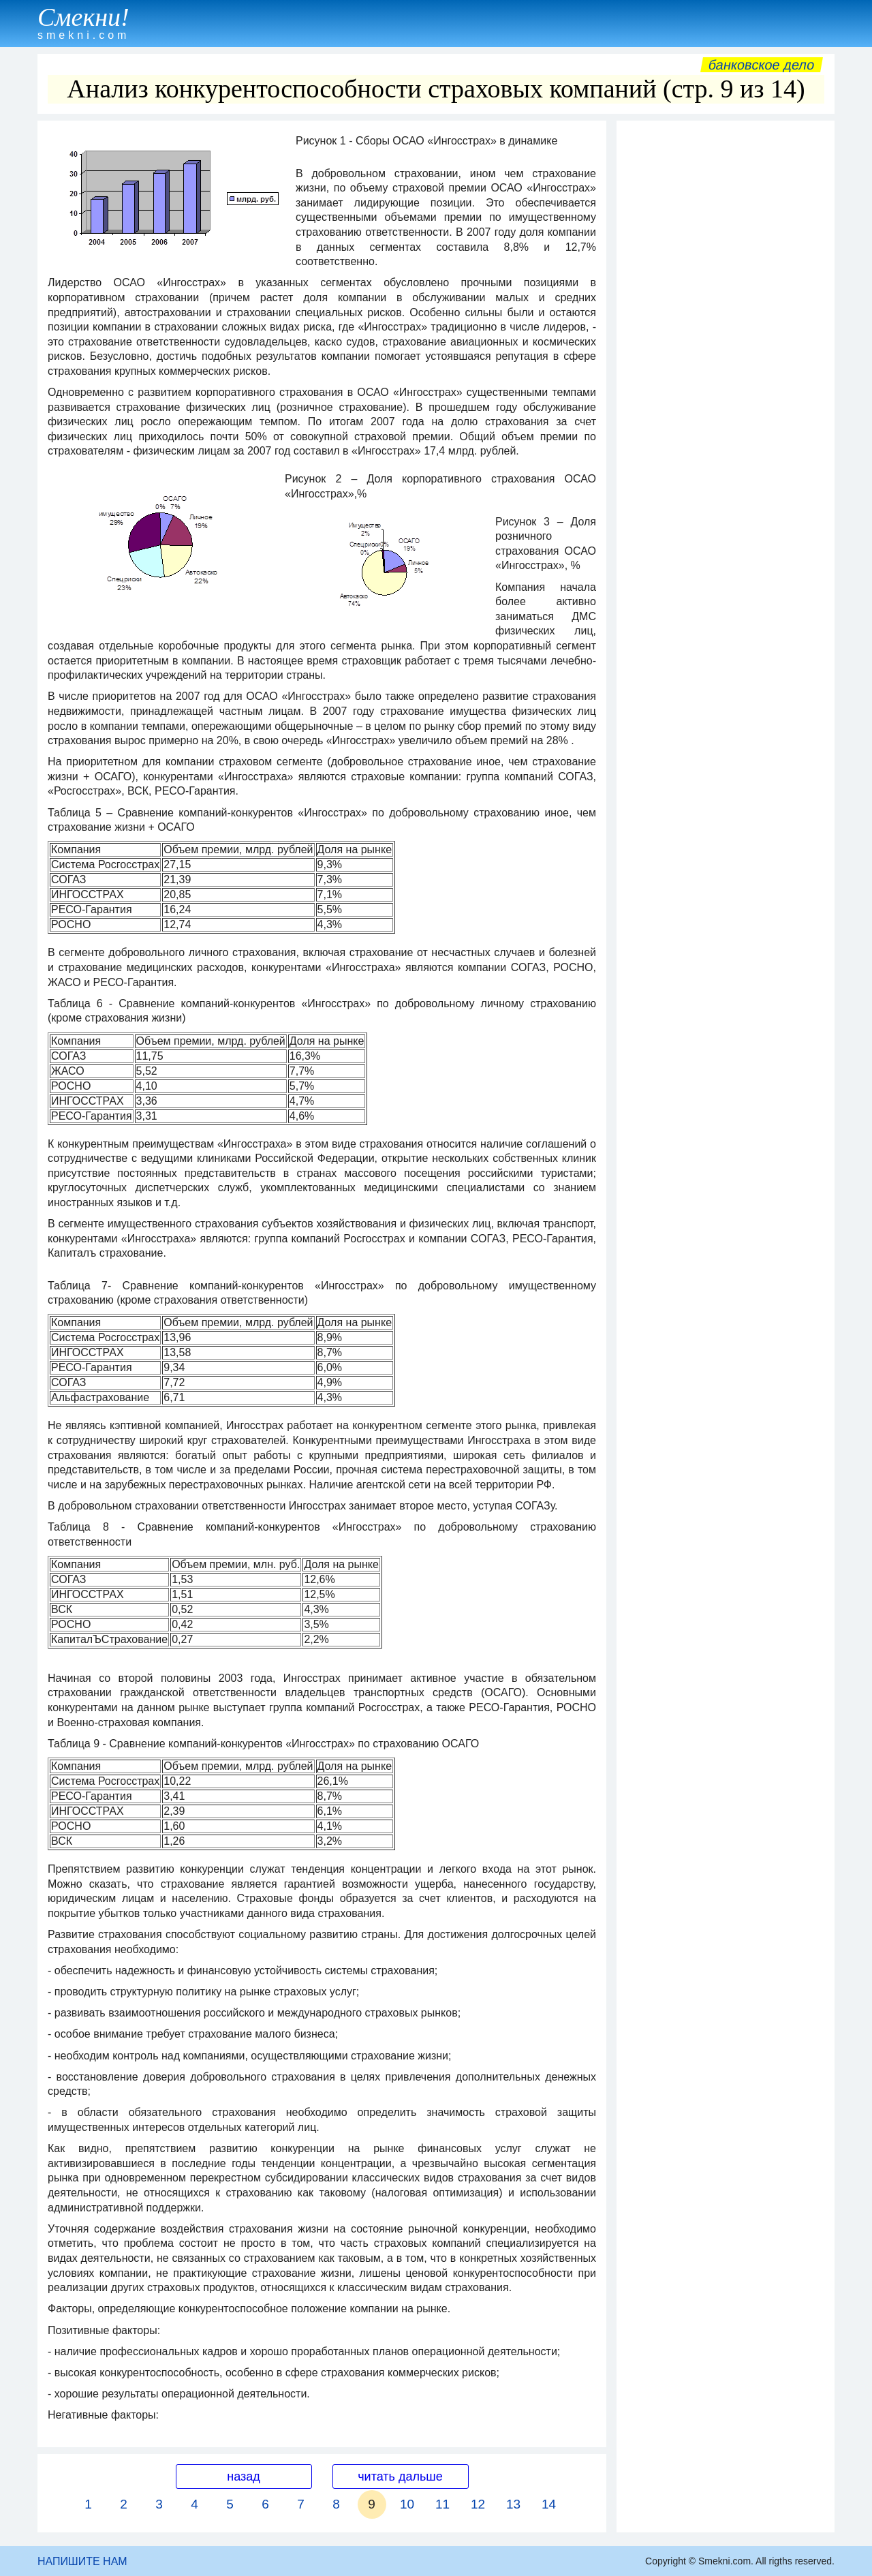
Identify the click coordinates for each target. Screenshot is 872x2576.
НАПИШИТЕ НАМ (82, 2561)
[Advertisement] (725, 331)
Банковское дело (761, 64)
